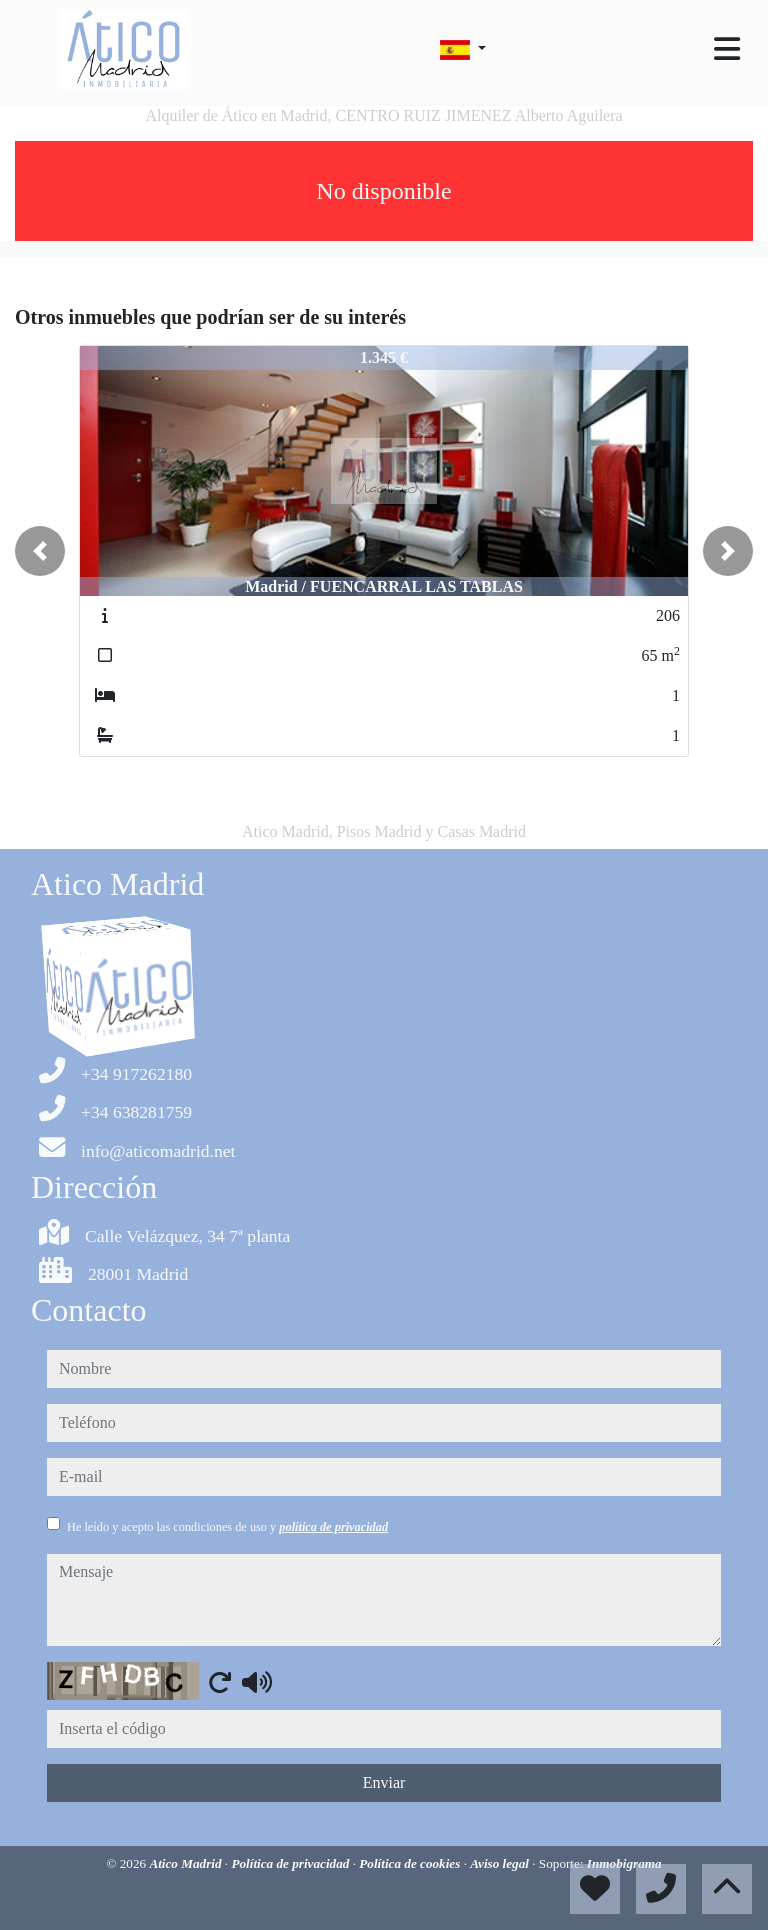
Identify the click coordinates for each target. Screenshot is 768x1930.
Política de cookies (411, 1863)
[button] (40, 551)
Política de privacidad (291, 1863)
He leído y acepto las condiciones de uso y (227, 1527)
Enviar (384, 1782)
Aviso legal (501, 1863)
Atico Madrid (186, 1863)
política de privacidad (333, 1527)
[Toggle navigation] (727, 49)
